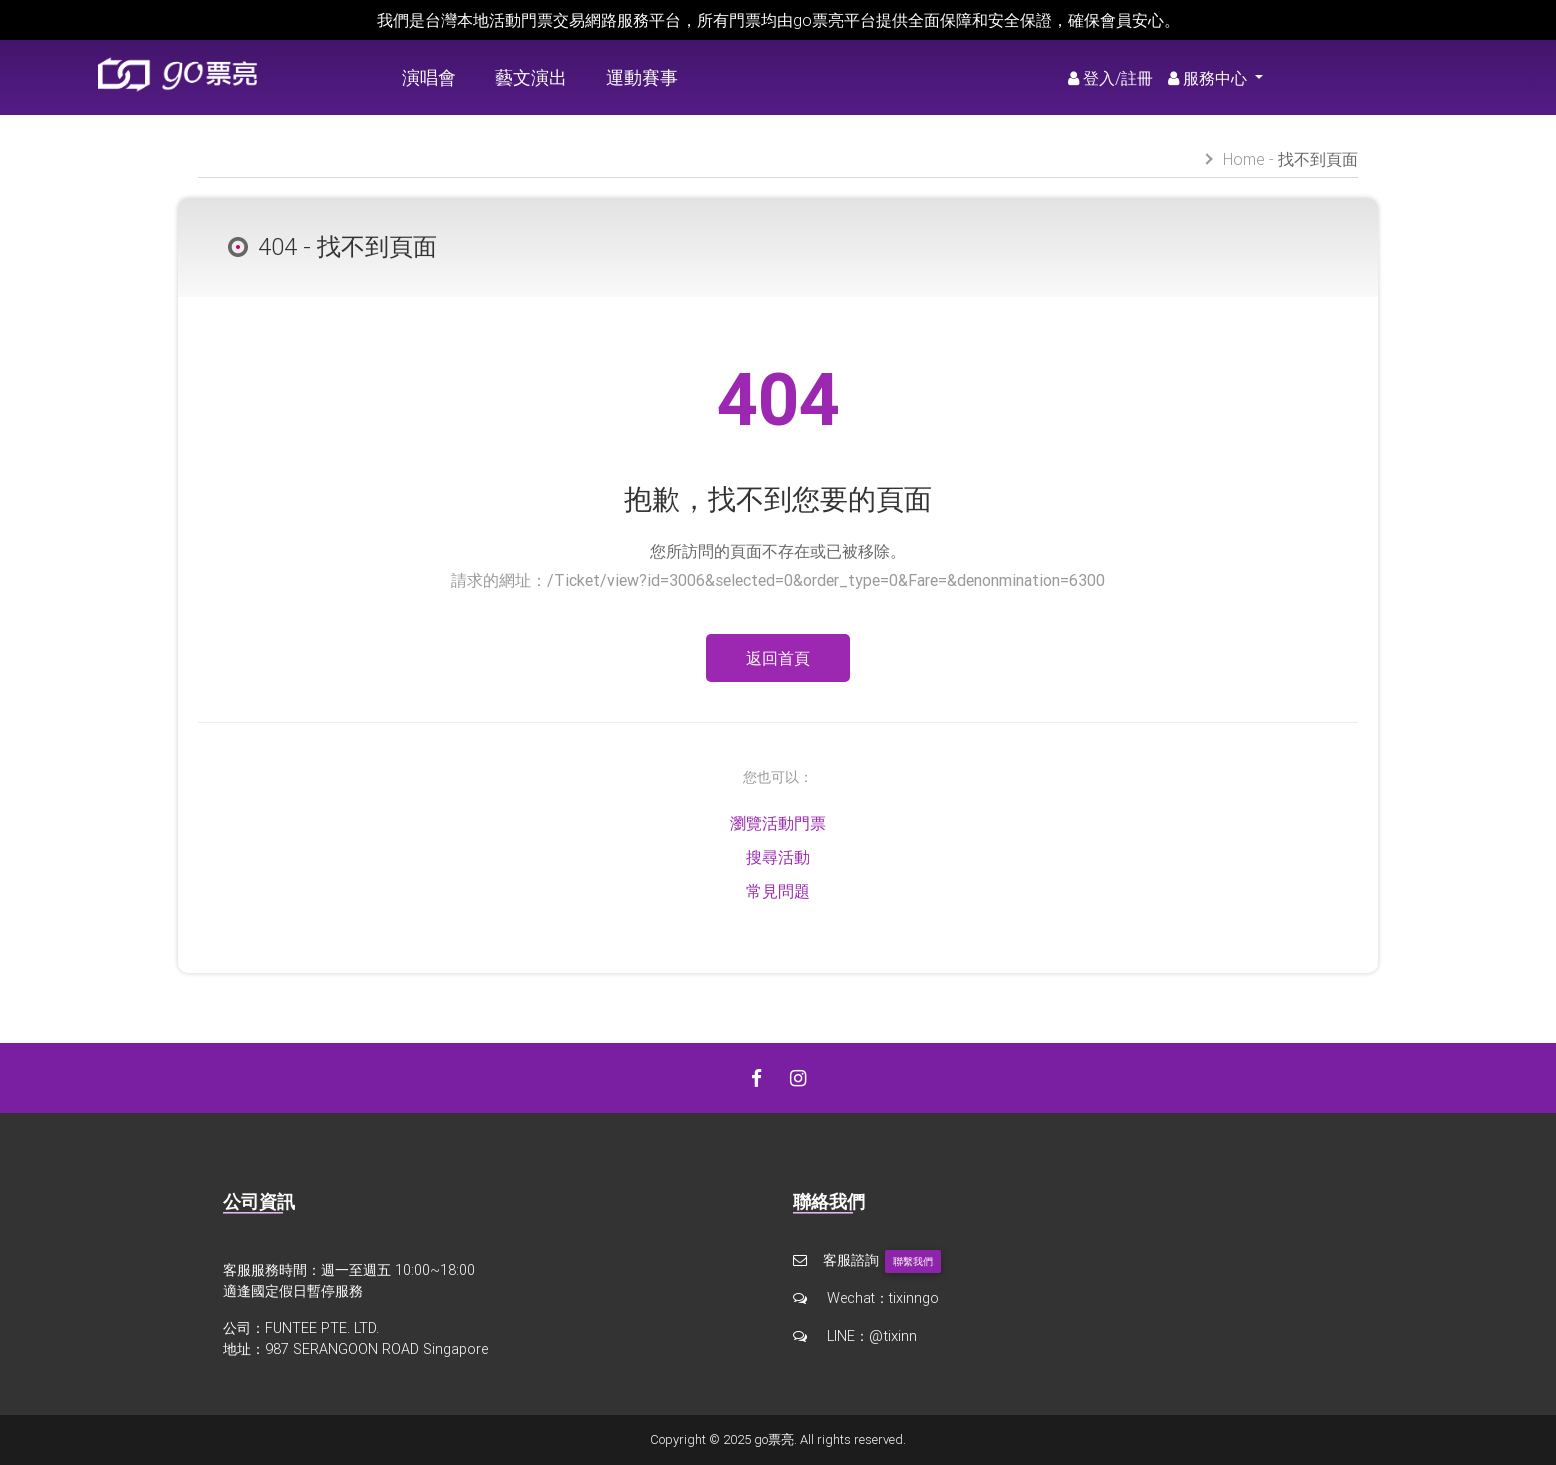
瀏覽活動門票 (778, 823)
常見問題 (778, 891)
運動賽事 (642, 77)
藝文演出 (531, 77)
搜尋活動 (778, 857)
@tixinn (892, 1335)
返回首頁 (778, 658)
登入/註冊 (1110, 78)
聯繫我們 (913, 1261)
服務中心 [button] (1209, 78)
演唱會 (429, 77)
